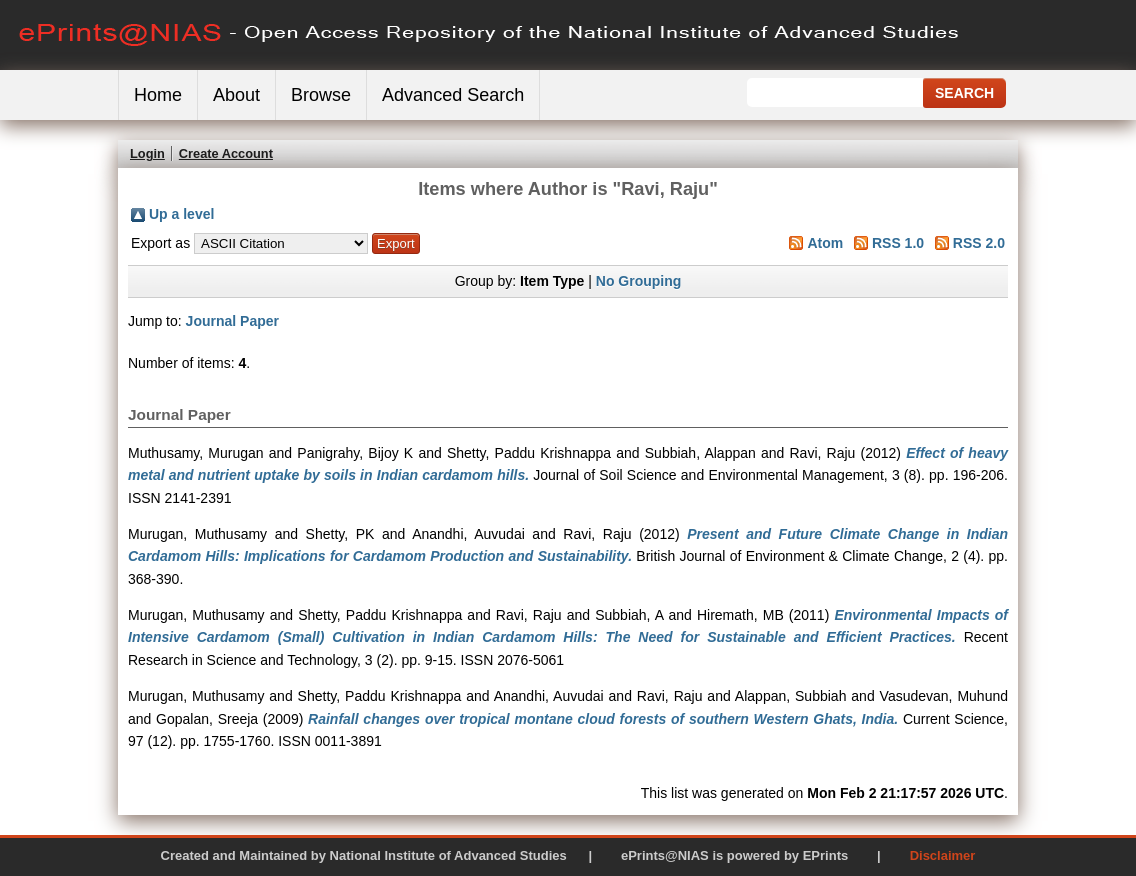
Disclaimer (943, 855)
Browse (321, 95)
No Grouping (639, 281)
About (236, 95)
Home (158, 95)
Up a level (181, 214)
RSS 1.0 (898, 243)
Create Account (226, 153)
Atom (825, 243)
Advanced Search (453, 95)
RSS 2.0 (979, 243)
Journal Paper (232, 321)
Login (147, 153)
